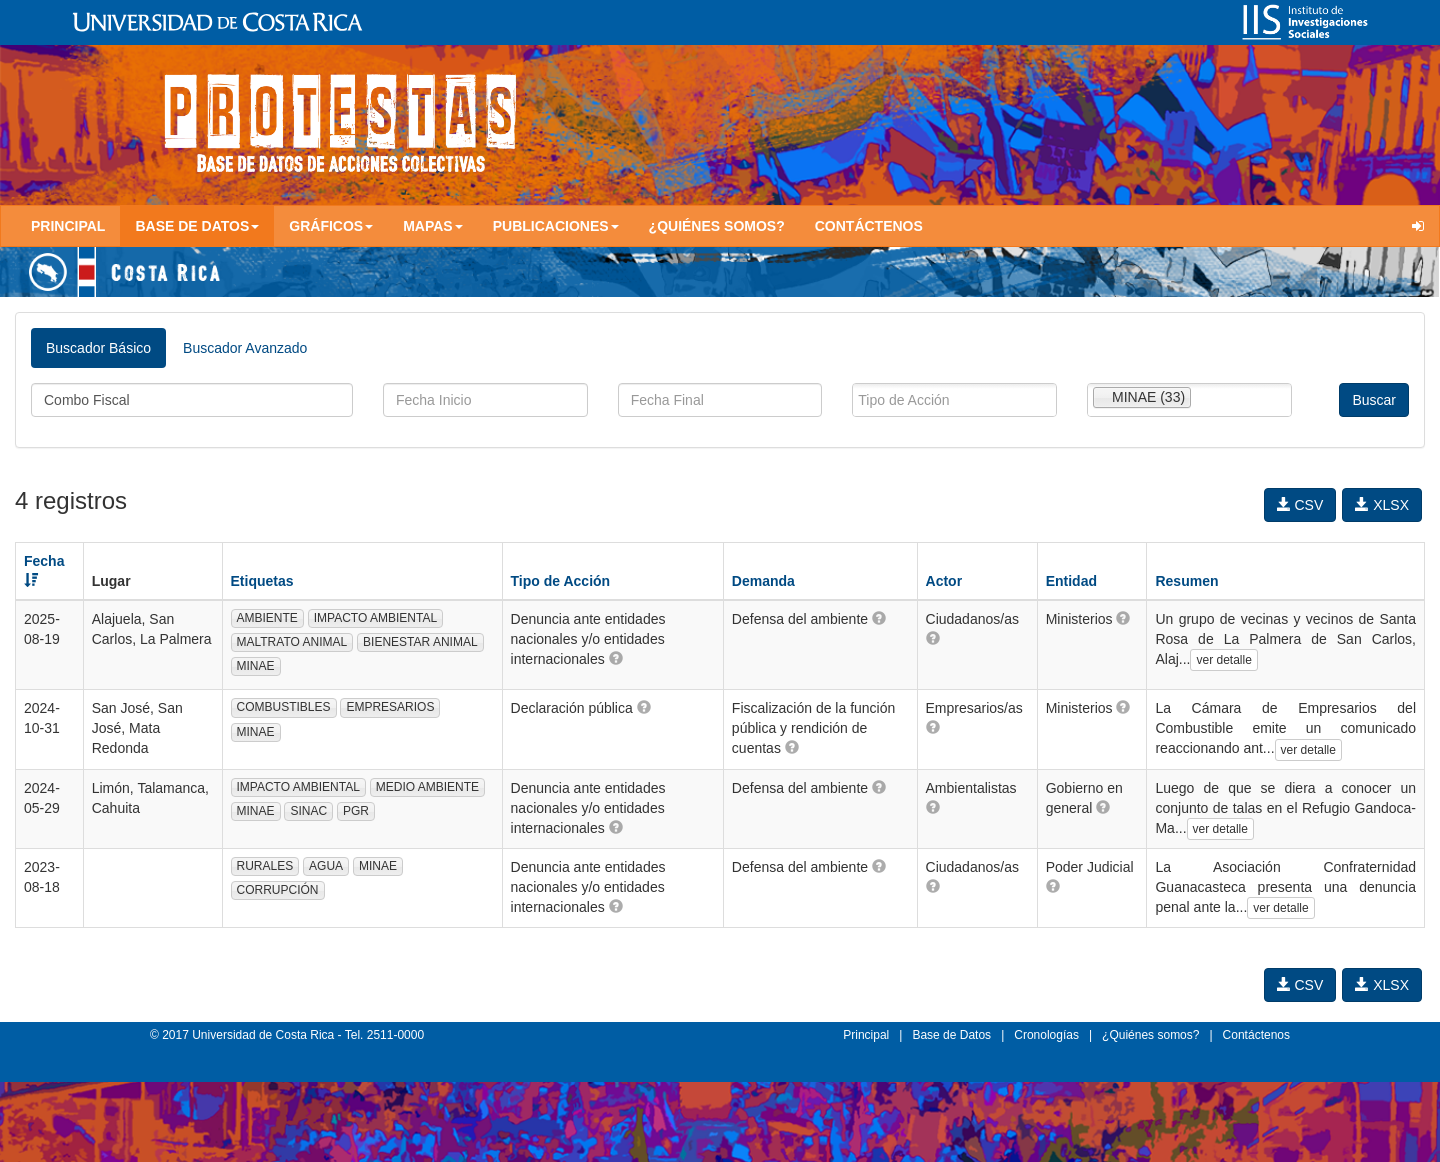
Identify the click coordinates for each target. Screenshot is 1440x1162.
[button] (616, 658)
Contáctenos (869, 226)
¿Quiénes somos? (717, 226)
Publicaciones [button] (556, 226)
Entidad (1071, 581)
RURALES (265, 866)
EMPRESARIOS (390, 707)
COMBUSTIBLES (284, 707)
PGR (356, 811)
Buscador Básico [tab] (98, 348)
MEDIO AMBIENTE (427, 787)
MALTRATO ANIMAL (292, 642)
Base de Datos (951, 1035)
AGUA (326, 866)
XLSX (1382, 505)
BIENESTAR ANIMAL (420, 642)
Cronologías (1046, 1035)
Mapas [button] (433, 226)
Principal (68, 226)
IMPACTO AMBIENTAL (375, 618)
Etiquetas (262, 581)
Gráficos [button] (331, 226)
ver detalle (1223, 660)
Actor (944, 581)
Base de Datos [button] (197, 226)
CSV (1300, 505)
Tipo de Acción (561, 581)
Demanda (763, 581)
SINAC (308, 811)
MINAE (256, 666)
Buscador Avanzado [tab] (245, 348)
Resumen (1186, 581)
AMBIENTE (267, 618)
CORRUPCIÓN (278, 890)
